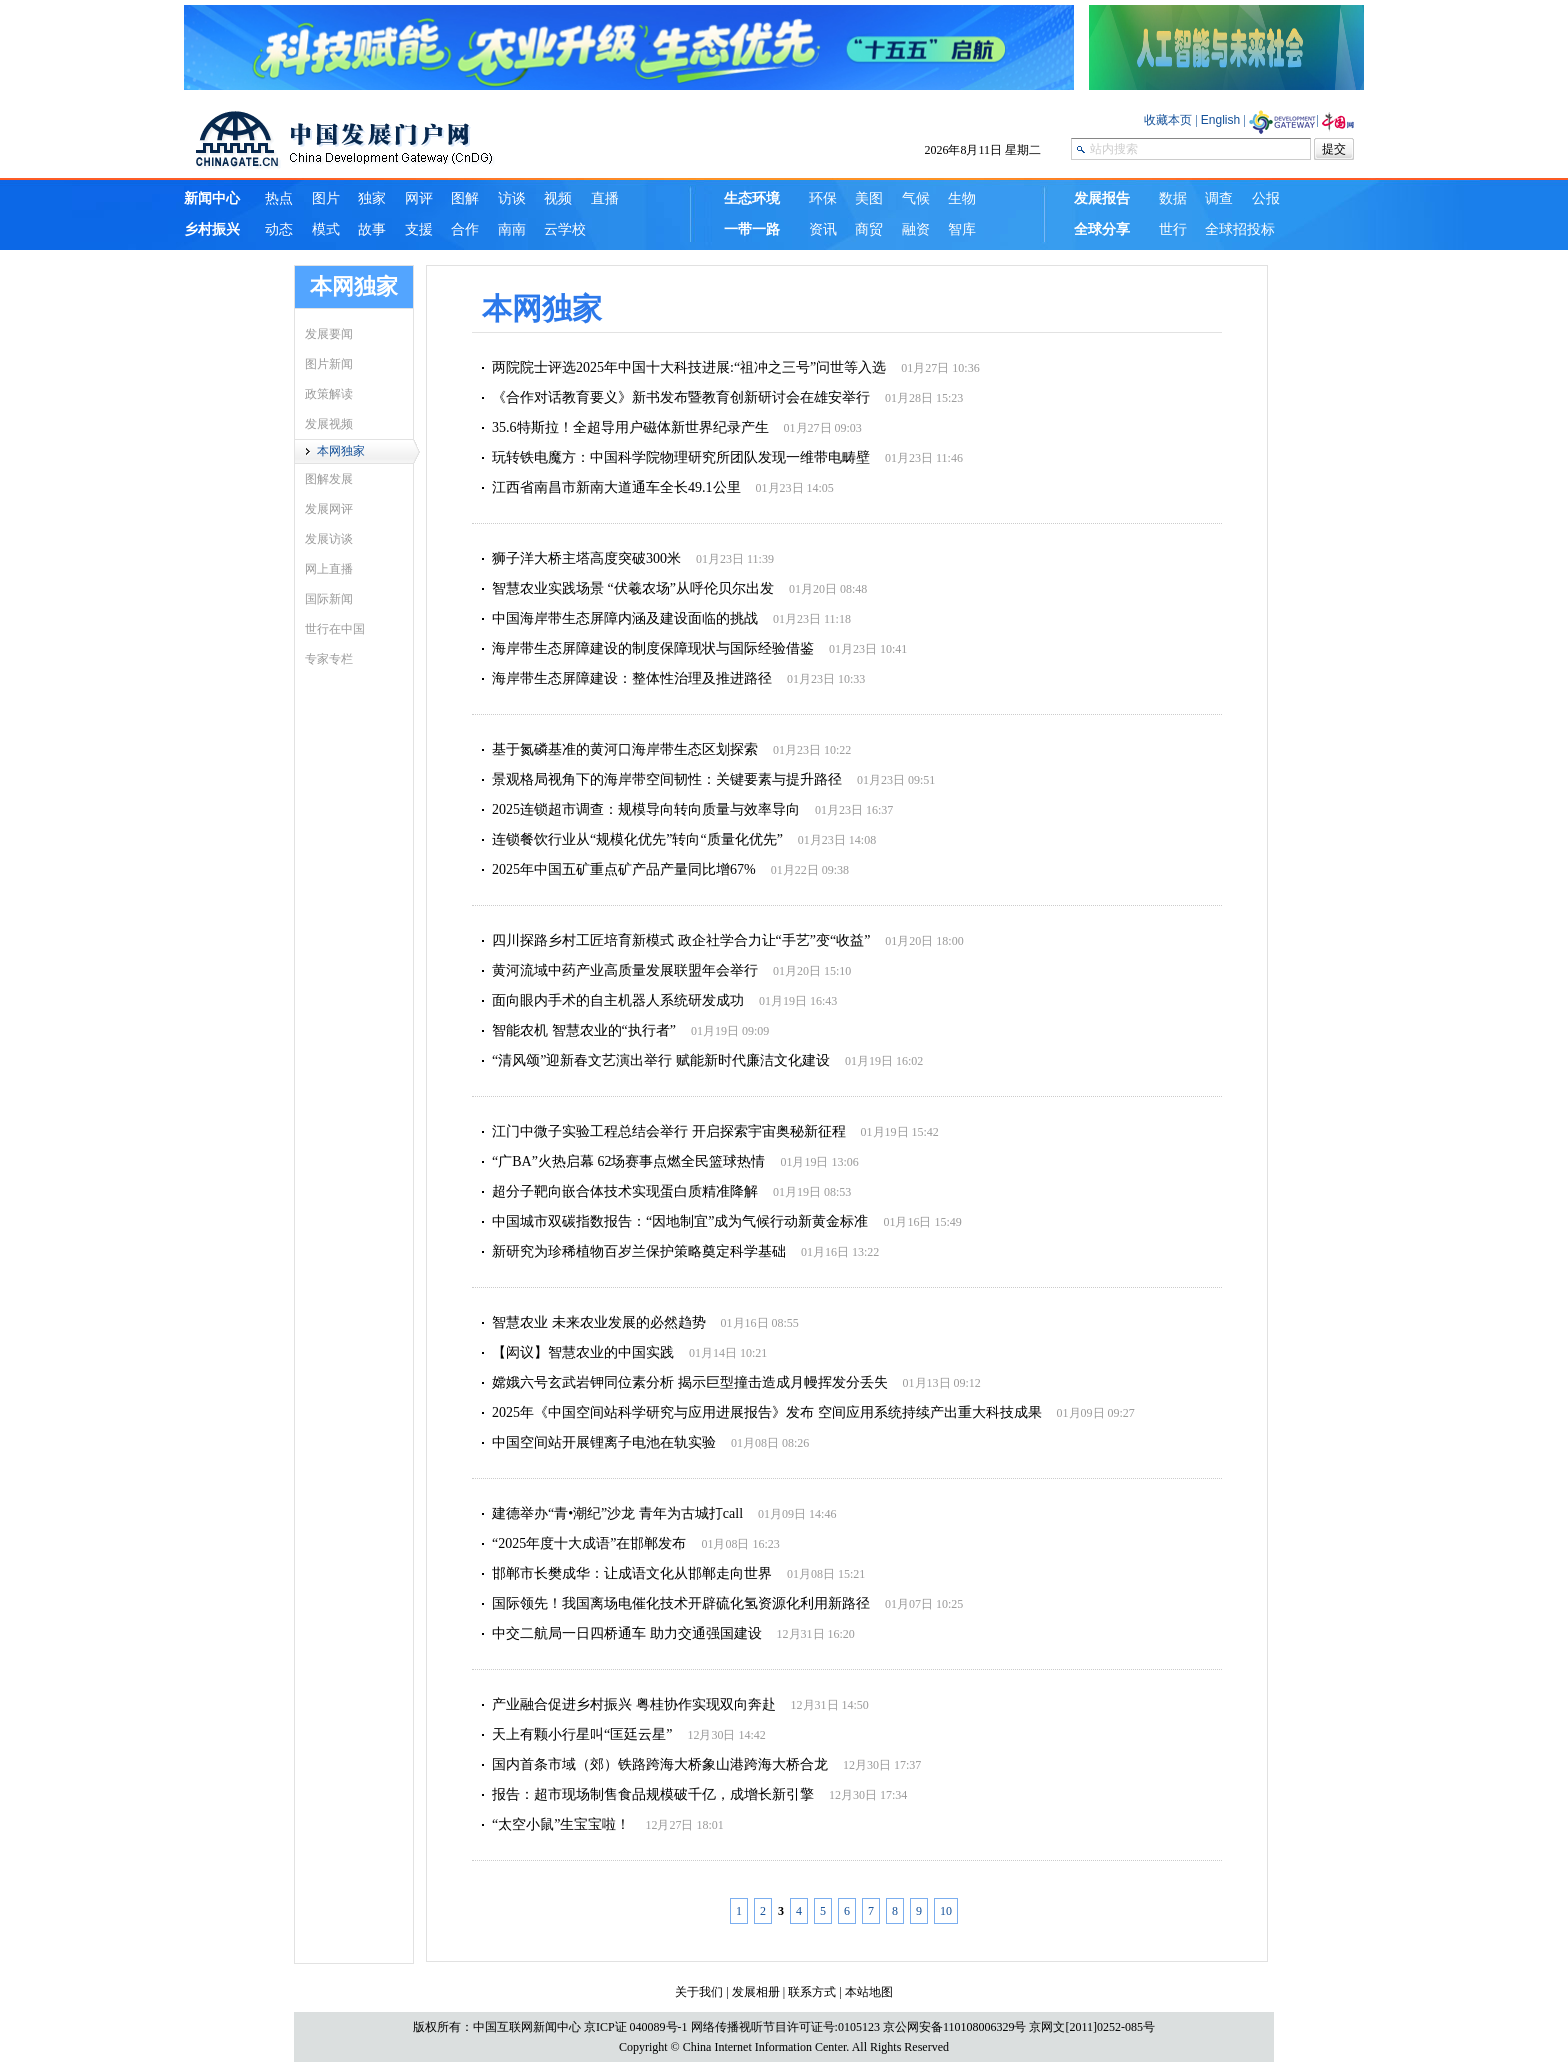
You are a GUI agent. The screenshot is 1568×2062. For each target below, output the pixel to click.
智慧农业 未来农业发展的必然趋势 (599, 1322)
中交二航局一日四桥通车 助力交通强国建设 (627, 1633)
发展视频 (329, 424)
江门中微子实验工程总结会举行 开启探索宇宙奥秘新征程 (669, 1131)
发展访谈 (329, 539)
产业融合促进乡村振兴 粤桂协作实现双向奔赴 (634, 1704)
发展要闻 (329, 334)
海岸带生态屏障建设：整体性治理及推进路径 (632, 678)
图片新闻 (329, 364)
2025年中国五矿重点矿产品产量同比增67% (624, 869)
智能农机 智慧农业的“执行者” (584, 1030)
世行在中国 (335, 629)
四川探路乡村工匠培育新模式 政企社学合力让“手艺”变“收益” (681, 940)
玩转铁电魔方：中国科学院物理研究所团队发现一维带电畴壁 (681, 457)
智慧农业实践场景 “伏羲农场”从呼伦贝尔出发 (633, 588)
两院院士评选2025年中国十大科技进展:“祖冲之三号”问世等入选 (689, 367)
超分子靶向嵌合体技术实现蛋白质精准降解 (625, 1191)
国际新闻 (329, 599)
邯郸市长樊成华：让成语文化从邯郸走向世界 (632, 1573)
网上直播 (329, 569)
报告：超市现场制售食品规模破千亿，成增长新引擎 (653, 1794)
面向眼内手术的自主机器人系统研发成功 (618, 1000)
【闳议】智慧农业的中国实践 (583, 1352)
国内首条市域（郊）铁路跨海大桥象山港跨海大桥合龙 (660, 1764)
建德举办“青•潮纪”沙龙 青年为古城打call (617, 1513)
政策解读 (329, 394)
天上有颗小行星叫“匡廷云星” (582, 1734)
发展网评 (329, 509)
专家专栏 (329, 659)
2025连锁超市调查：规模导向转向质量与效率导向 (646, 809)
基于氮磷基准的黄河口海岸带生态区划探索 (625, 749)
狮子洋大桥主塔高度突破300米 (586, 558)
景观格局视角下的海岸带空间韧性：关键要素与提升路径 (667, 779)
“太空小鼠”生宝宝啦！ (561, 1824)
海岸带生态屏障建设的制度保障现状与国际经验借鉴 (653, 648)
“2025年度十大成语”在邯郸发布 (589, 1543)
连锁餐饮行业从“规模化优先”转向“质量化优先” (637, 839)
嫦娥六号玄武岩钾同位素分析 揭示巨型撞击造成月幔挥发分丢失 (690, 1382)
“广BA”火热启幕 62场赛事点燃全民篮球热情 (628, 1161)
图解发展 (329, 479)
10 (946, 1911)
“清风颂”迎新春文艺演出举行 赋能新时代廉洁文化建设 (661, 1060)
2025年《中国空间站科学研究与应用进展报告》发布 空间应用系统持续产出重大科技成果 (767, 1412)
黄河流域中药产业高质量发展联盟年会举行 (625, 970)
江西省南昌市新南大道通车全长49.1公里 (616, 487)
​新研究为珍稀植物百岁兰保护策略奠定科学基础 (639, 1251)
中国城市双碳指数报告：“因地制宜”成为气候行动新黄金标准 (680, 1221)
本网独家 (341, 451)
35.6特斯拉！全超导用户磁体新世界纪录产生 (630, 427)
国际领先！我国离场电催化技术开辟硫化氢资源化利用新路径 (681, 1603)
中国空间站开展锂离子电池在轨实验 (604, 1442)
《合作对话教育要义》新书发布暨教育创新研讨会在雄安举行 (681, 397)
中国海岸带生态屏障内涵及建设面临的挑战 (625, 618)
